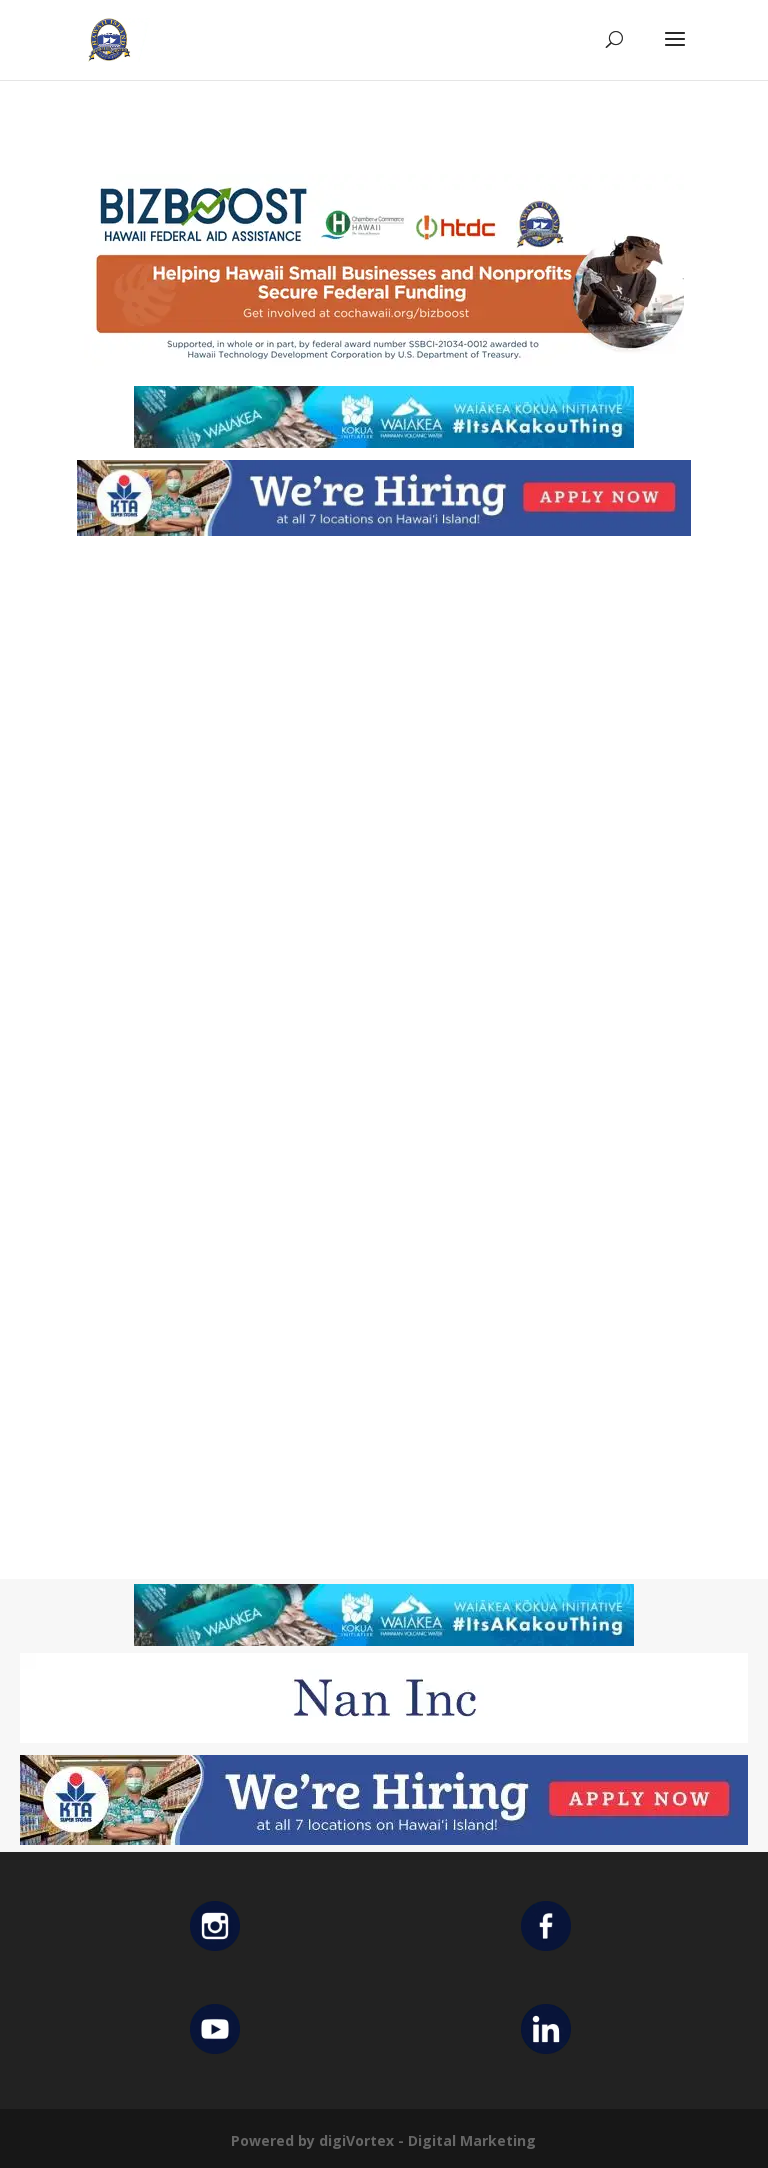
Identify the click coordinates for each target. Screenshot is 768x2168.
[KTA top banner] (384, 530)
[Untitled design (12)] (384, 1737)
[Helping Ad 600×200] (384, 368)
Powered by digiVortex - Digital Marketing (383, 2140)
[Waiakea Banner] (384, 442)
